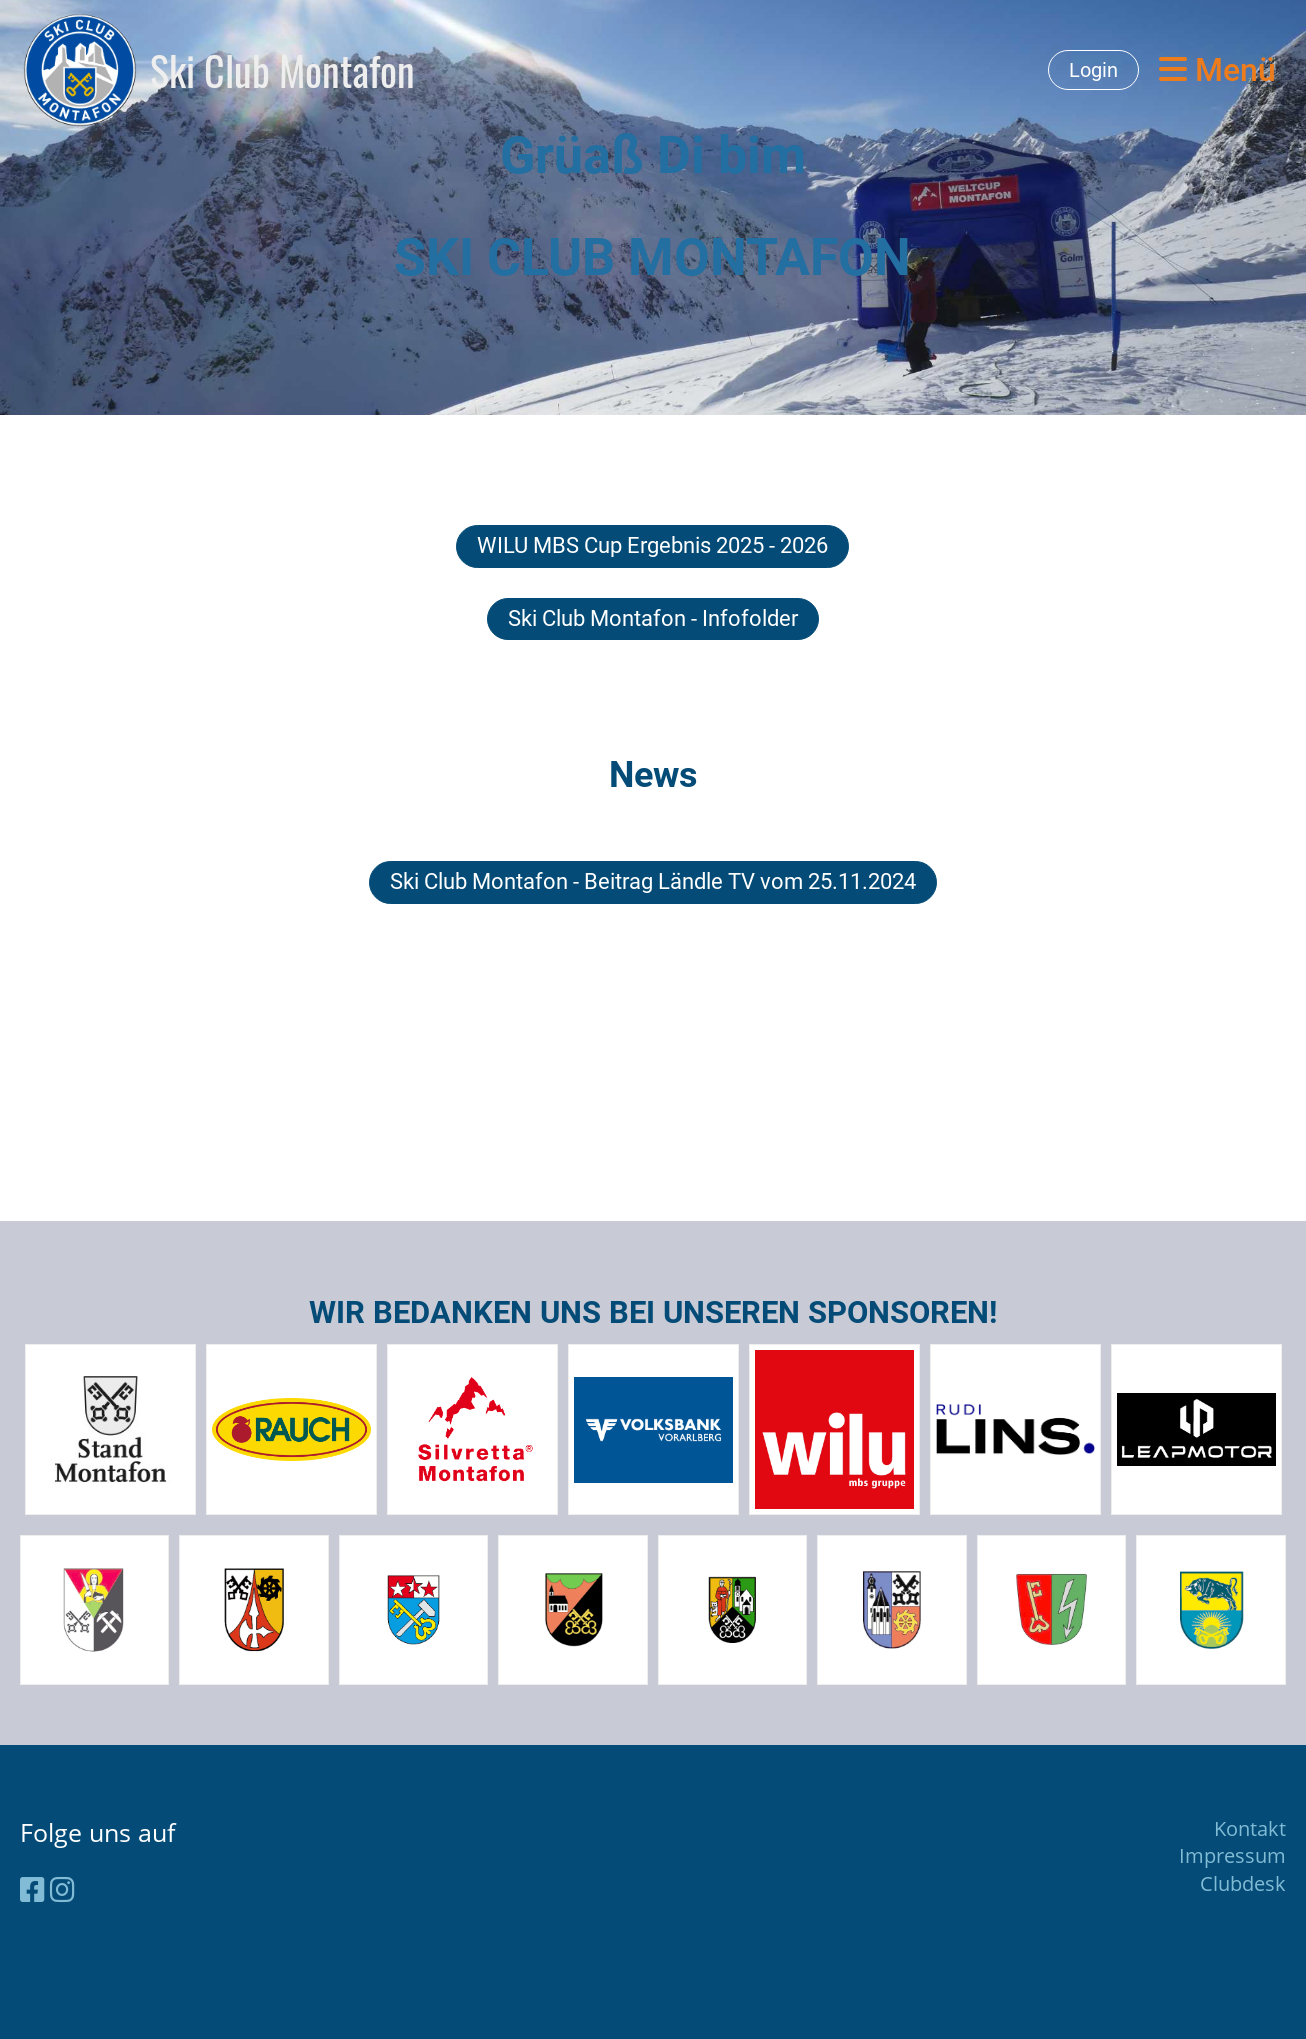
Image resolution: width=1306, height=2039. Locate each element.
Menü (1217, 70)
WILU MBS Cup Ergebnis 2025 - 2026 (652, 545)
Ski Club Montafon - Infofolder (653, 618)
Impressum (1232, 1855)
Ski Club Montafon (282, 70)
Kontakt (1250, 1828)
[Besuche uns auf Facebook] (32, 1889)
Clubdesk (1243, 1883)
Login (1093, 70)
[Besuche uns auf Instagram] (62, 1889)
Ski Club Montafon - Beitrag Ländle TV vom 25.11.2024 (653, 881)
